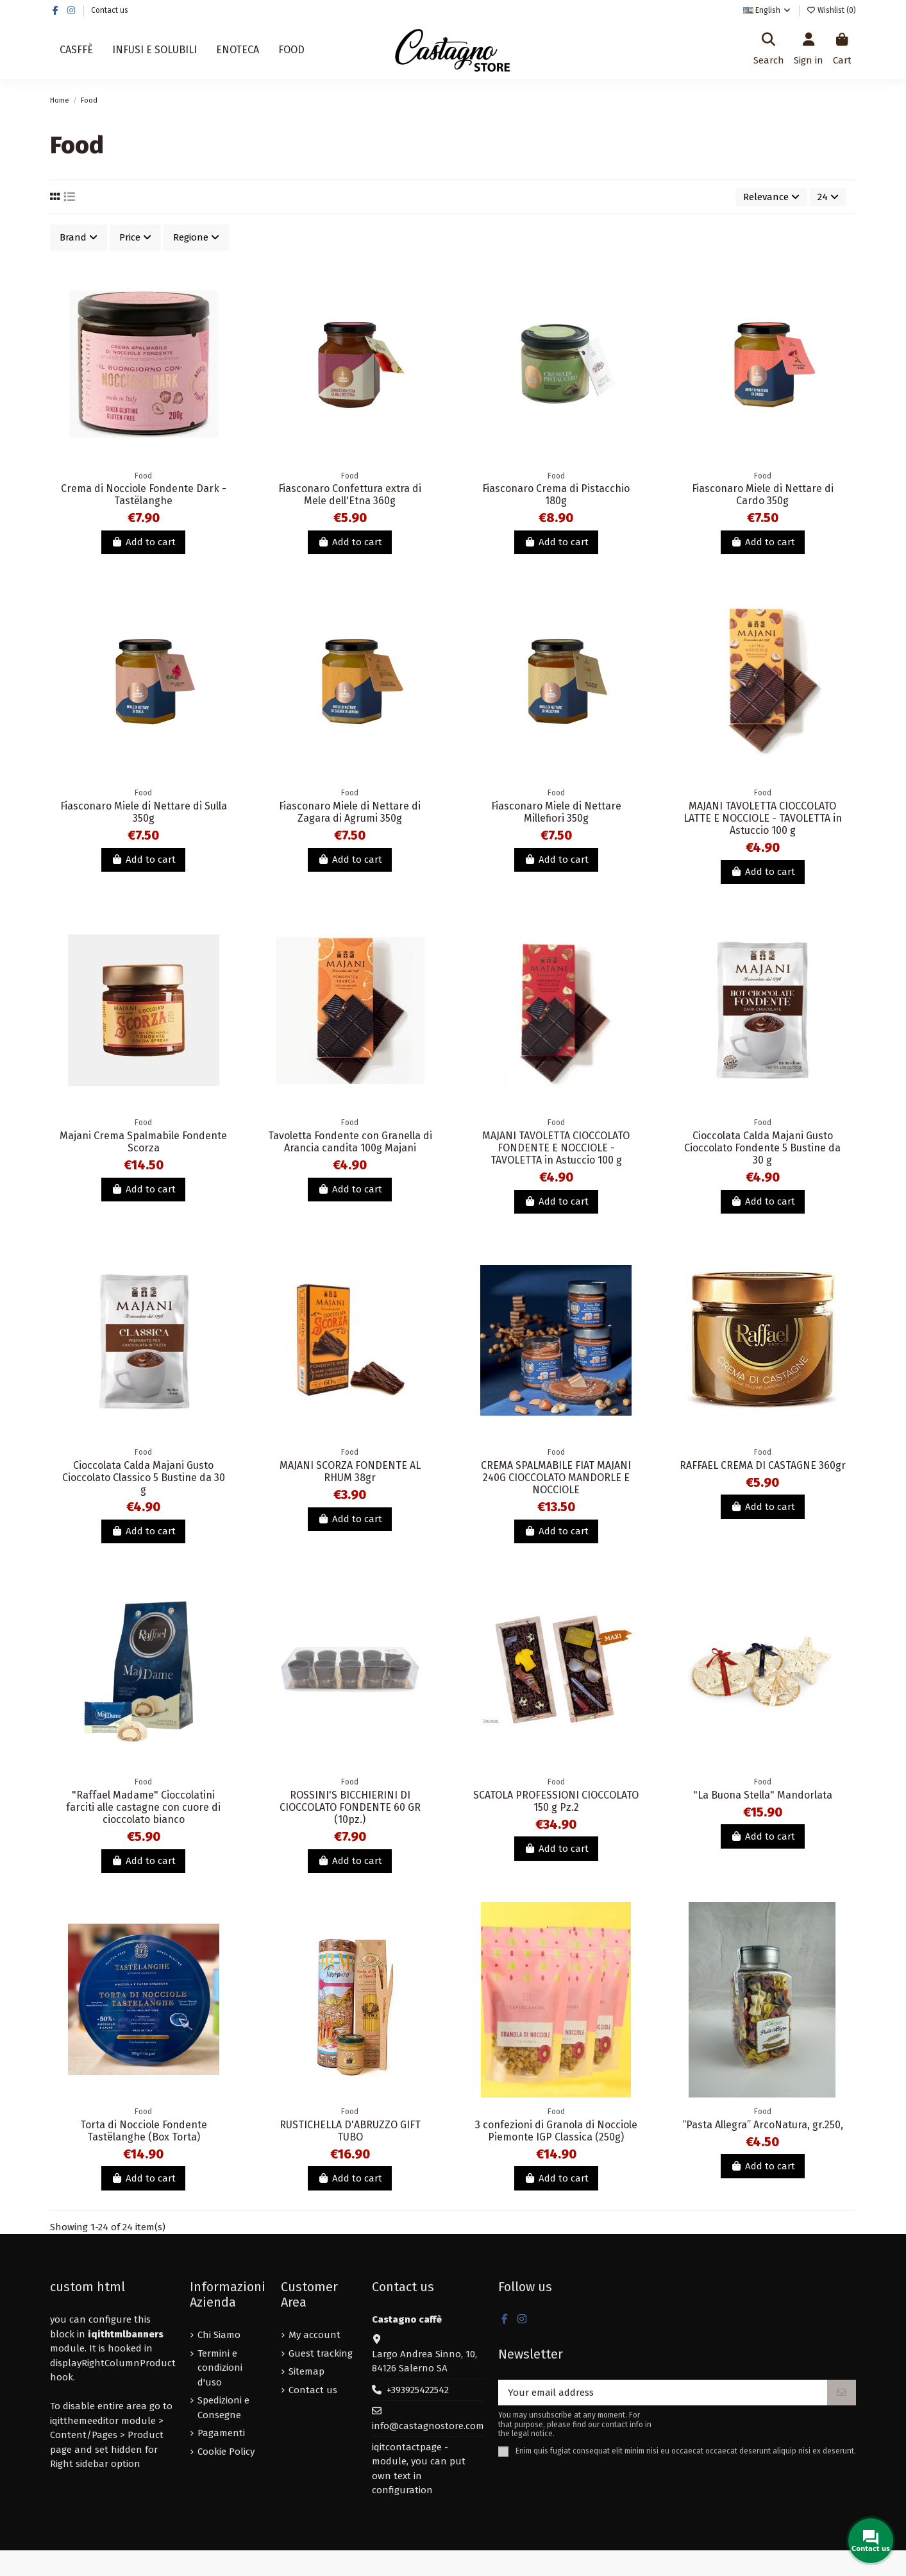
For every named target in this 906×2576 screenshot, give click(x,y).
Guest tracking (321, 2353)
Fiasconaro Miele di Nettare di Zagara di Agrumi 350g (350, 812)
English (767, 10)
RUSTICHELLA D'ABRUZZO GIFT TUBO (350, 2131)
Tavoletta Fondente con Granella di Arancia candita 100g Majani (350, 1142)
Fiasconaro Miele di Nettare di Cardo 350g (763, 494)
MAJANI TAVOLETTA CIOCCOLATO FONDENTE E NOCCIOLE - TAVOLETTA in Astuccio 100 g (556, 1148)
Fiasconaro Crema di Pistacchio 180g (556, 494)
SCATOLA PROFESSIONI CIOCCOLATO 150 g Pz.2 (556, 1801)
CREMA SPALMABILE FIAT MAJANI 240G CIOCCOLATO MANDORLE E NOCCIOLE (556, 1477)
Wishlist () (831, 10)
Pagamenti (221, 2433)
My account (314, 2335)
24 (828, 197)
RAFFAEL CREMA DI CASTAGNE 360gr (763, 1465)
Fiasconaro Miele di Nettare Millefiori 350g (556, 812)
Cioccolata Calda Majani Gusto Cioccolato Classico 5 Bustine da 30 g (143, 1477)
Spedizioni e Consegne (223, 2407)
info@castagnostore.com (428, 2426)
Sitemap (306, 2371)
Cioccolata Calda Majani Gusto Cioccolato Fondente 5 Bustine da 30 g (762, 1148)
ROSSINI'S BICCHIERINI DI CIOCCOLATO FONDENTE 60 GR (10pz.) (350, 1807)
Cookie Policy (226, 2451)
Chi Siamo (218, 2335)
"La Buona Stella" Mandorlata (762, 1795)
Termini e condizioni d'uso (219, 2368)
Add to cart (143, 542)
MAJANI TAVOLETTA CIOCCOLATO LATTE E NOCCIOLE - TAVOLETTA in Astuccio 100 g (763, 818)
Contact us (109, 10)
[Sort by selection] (771, 197)
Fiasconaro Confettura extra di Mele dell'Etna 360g (349, 494)
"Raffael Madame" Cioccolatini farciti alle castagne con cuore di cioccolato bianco (143, 1807)
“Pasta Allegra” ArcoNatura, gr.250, (762, 2125)
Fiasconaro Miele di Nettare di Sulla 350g (143, 812)
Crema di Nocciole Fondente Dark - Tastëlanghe (143, 494)
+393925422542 (418, 2390)
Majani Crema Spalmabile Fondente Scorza (143, 1142)
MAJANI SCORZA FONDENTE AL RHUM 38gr (350, 1471)
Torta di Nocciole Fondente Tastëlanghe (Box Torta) (143, 2131)
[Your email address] (663, 2393)
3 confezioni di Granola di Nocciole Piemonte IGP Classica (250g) (556, 2131)
